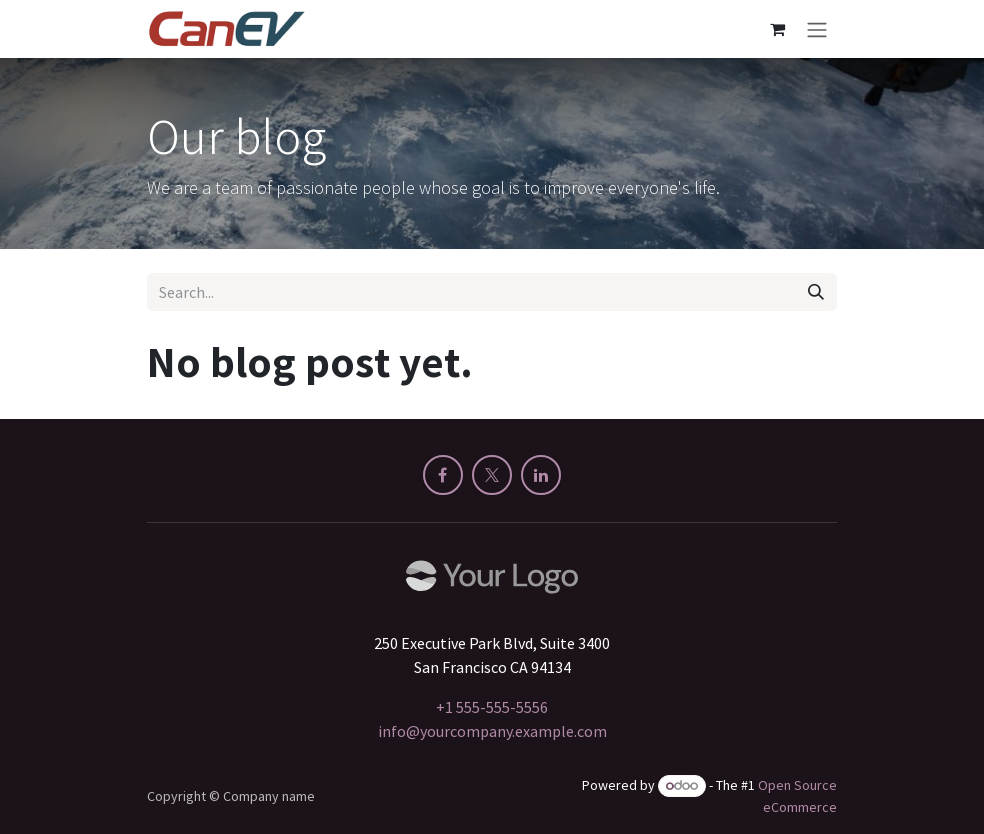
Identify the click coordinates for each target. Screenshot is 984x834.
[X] (492, 475)
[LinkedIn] (541, 475)
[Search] (816, 292)
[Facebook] (443, 475)
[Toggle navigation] (817, 29)
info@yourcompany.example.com (492, 731)
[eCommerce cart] (777, 29)
